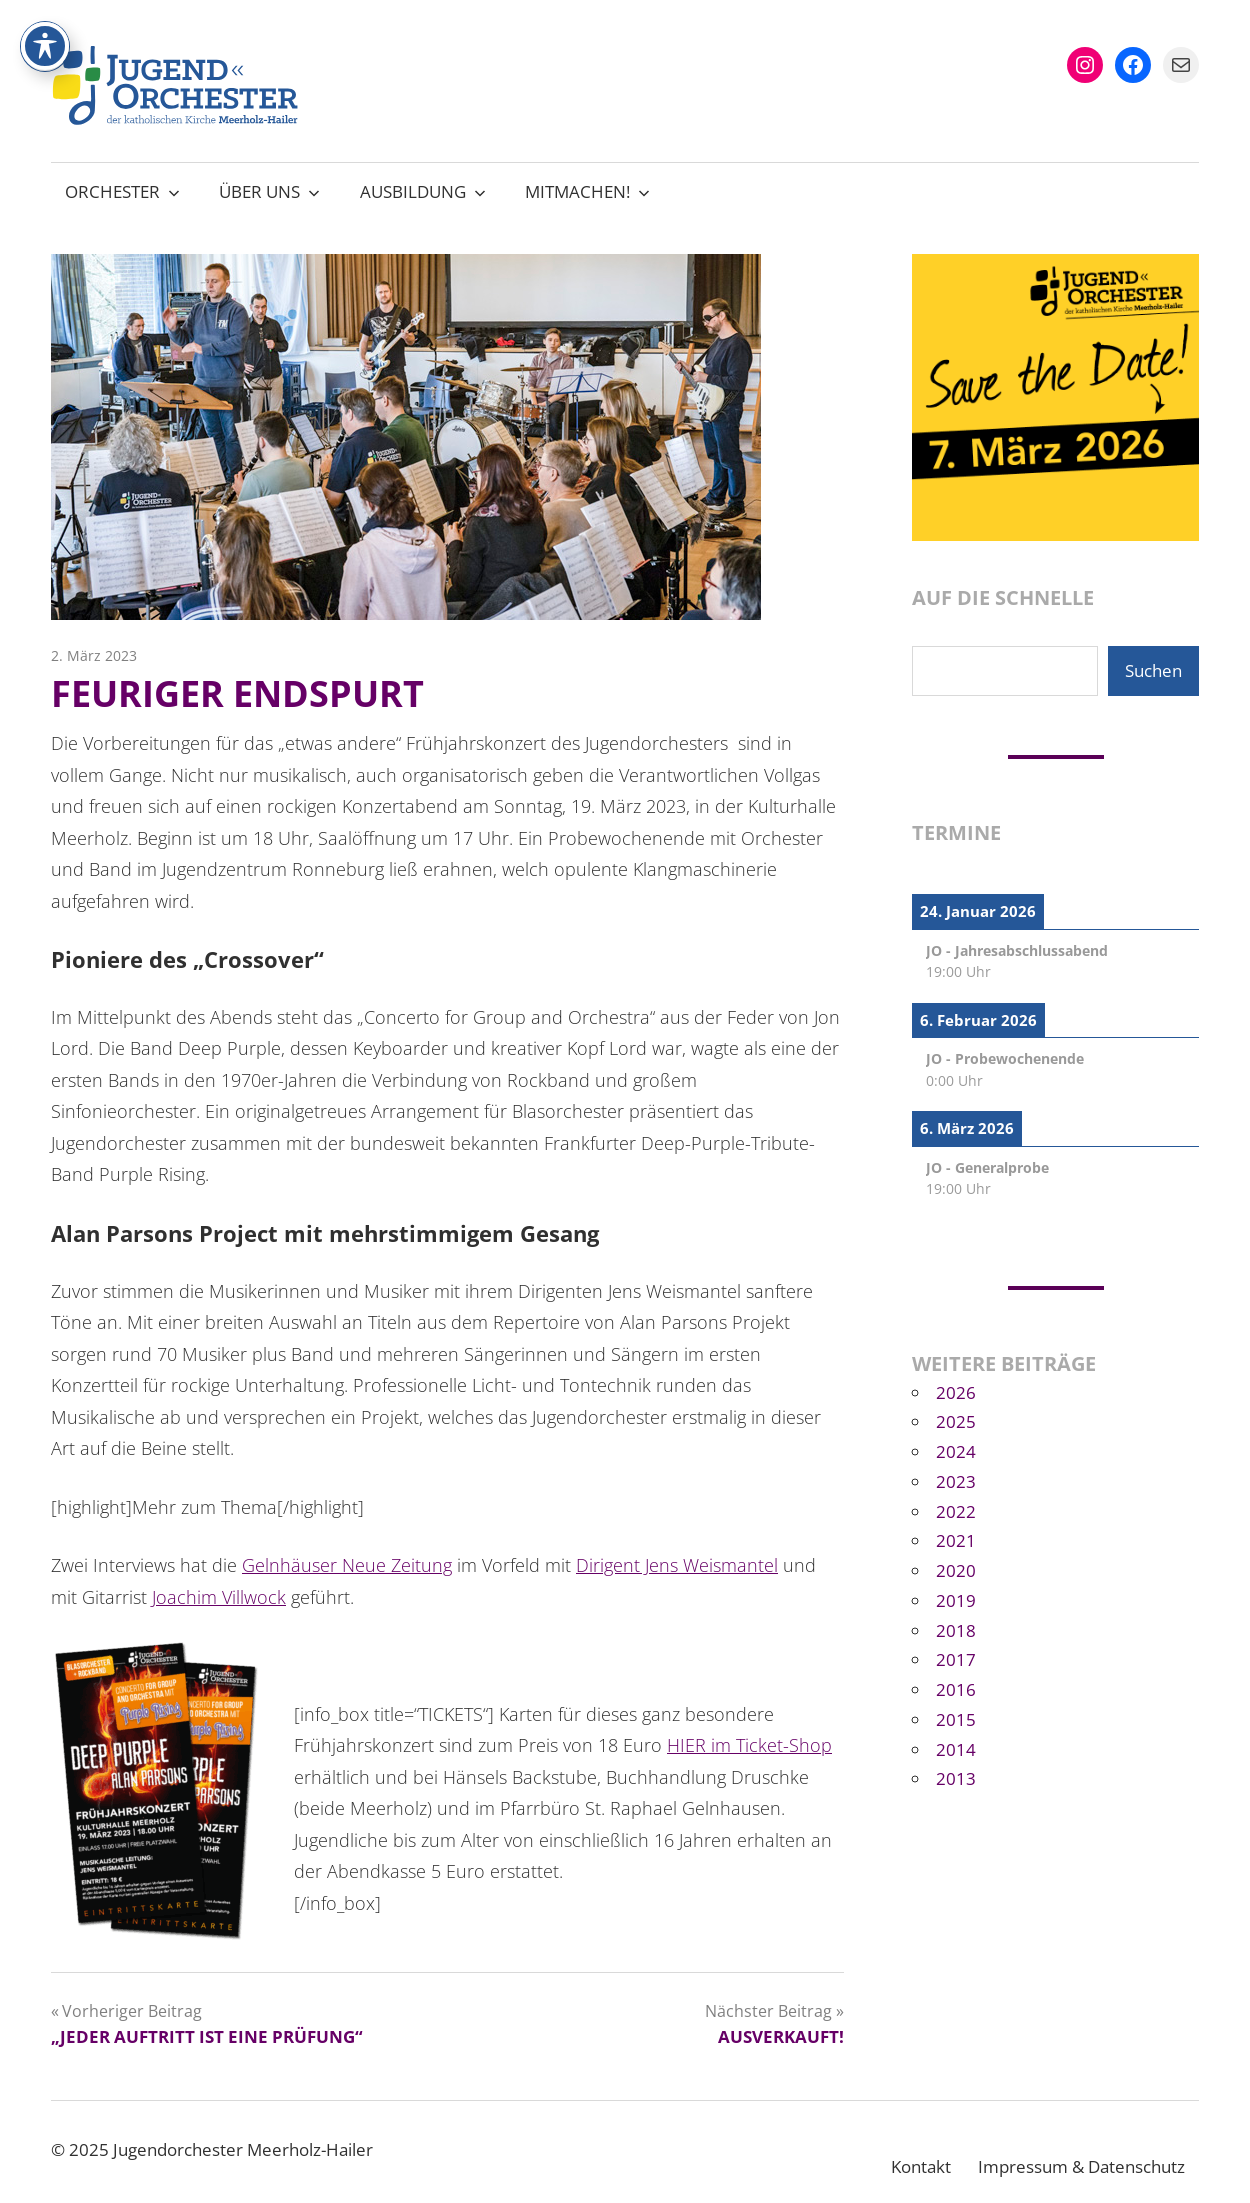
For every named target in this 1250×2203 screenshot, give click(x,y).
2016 (956, 1689)
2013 (956, 1778)
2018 (956, 1630)
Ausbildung (423, 191)
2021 (956, 1540)
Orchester (122, 191)
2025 (956, 1421)
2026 (956, 1392)
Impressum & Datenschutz (1081, 2166)
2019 (956, 1600)
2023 (956, 1481)
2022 (956, 1511)
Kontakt (921, 2166)
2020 (956, 1570)
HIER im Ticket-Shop (749, 1745)
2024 (956, 1451)
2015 (956, 1719)
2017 (956, 1659)
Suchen (1153, 670)
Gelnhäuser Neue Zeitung (347, 1565)
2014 (956, 1749)
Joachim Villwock (219, 1597)
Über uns (269, 191)
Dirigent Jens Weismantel (677, 1565)
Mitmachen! (587, 191)
